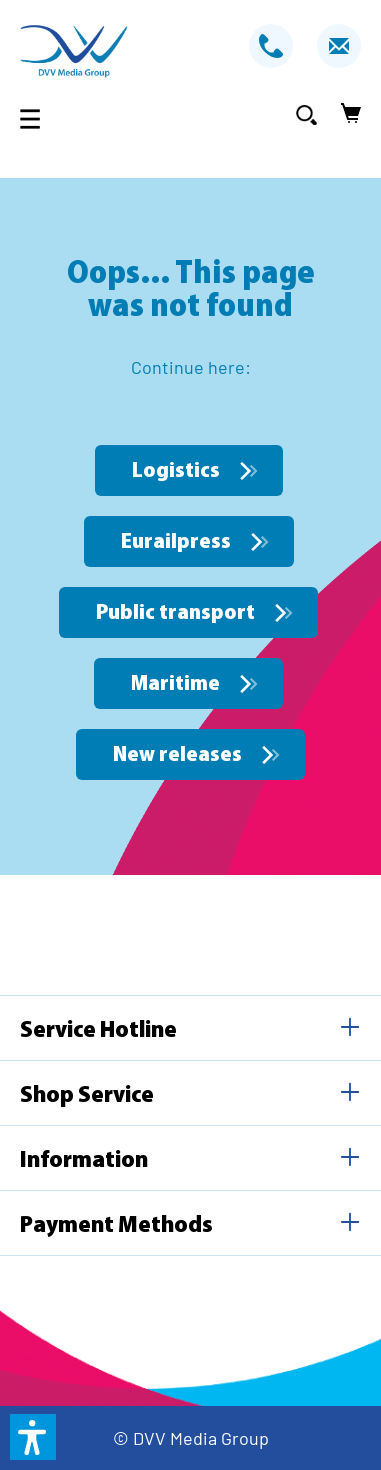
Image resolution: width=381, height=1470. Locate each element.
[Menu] (36, 118)
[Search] (306, 114)
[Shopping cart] (345, 114)
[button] (33, 1437)
